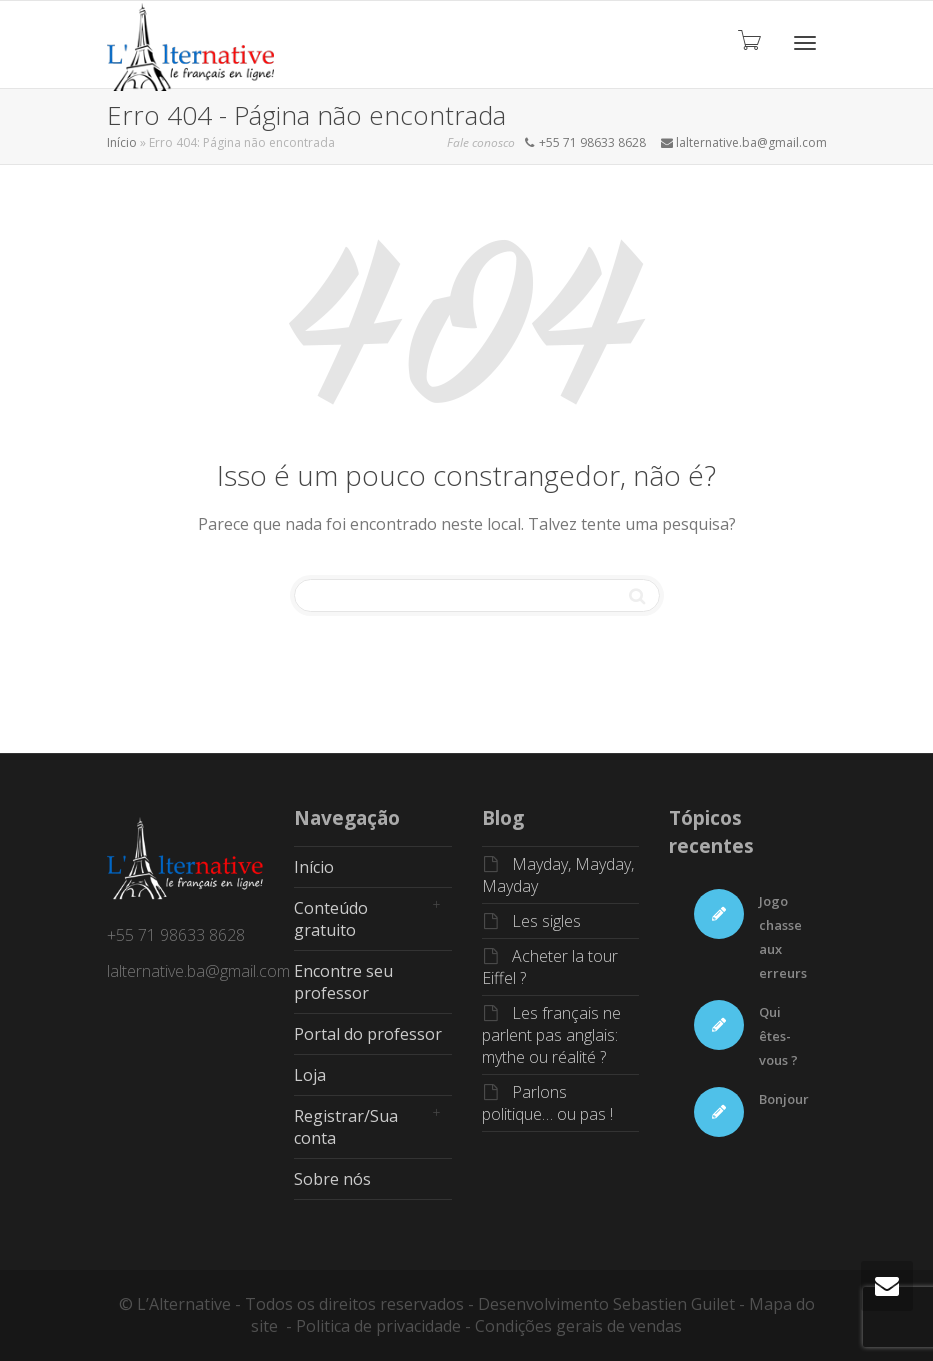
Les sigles (546, 921)
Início (122, 142)
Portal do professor (368, 1034)
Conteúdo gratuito (331, 919)
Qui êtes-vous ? (778, 1036)
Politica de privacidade (378, 1326)
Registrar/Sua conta (346, 1127)
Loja (310, 1075)
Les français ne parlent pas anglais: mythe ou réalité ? (551, 1035)
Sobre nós (332, 1179)
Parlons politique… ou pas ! (547, 1103)
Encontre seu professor (343, 982)
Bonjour (784, 1099)
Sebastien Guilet (674, 1304)
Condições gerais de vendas (578, 1326)
